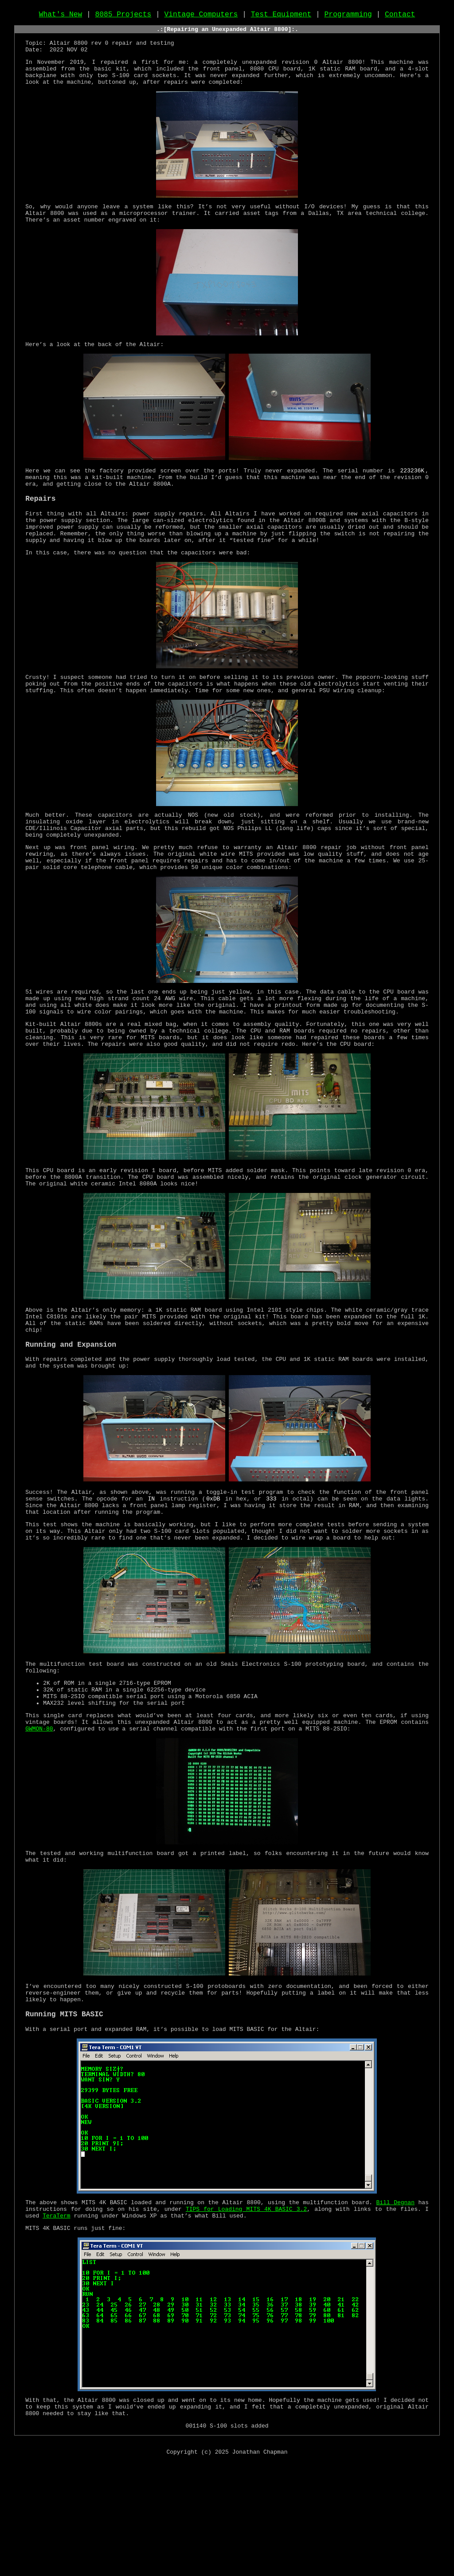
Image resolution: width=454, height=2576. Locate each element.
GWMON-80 (39, 1821)
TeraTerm (56, 2322)
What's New (60, 16)
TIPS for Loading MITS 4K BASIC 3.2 (246, 2314)
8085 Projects (123, 16)
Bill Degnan (395, 2306)
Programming (348, 16)
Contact (400, 16)
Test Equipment (281, 16)
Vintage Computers (201, 16)
